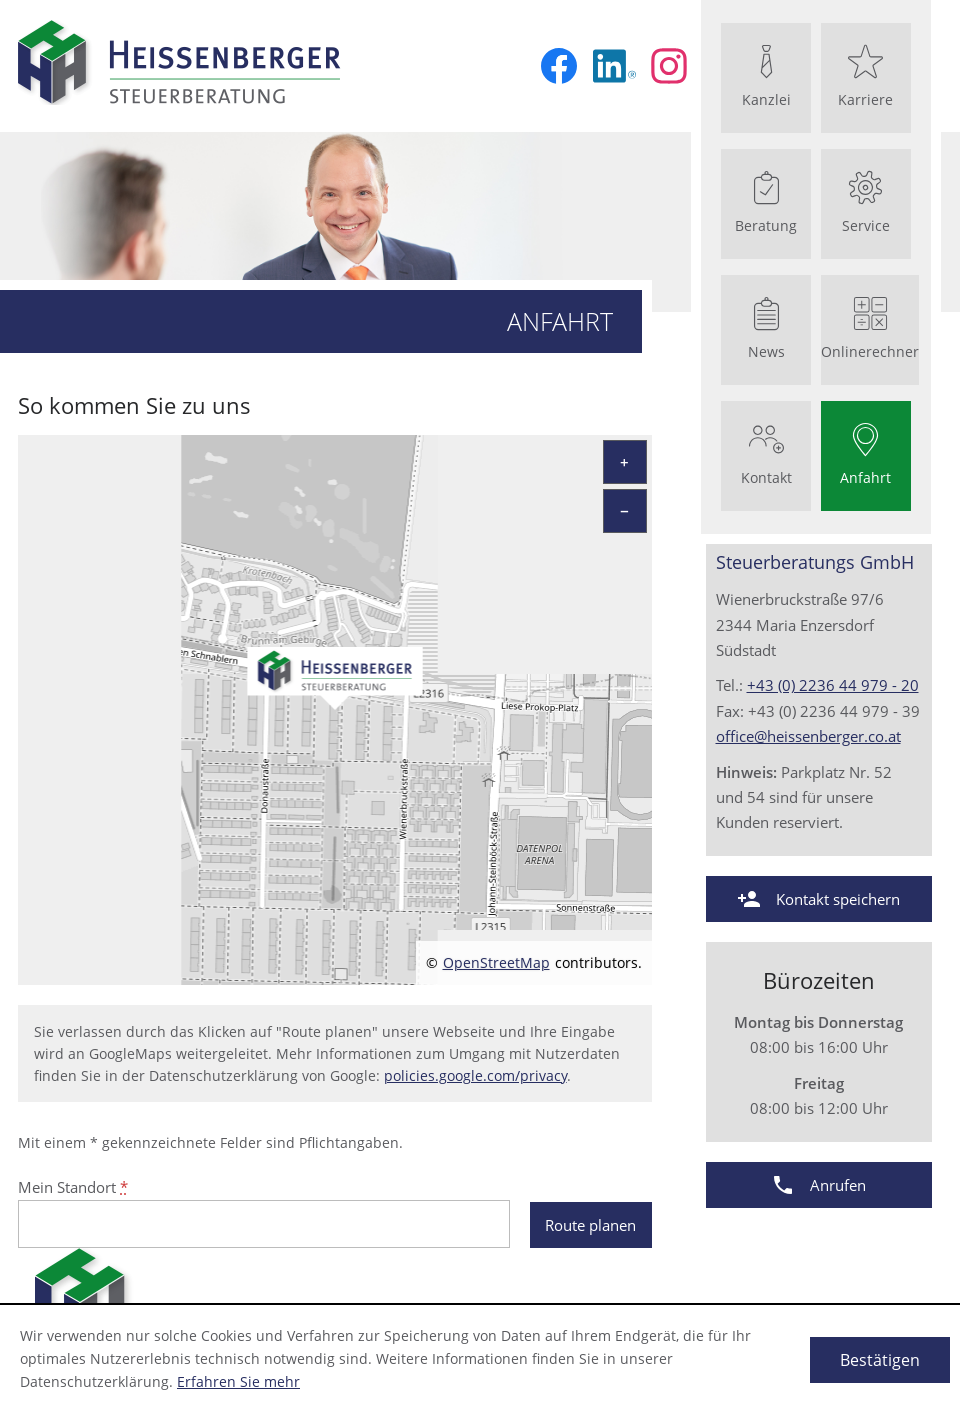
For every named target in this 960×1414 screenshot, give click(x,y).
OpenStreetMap (496, 962)
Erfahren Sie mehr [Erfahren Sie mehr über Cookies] (238, 1381)
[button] (819, 899)
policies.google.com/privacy (475, 1076)
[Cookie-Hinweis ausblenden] (880, 1360)
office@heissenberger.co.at (808, 736)
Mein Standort (73, 1187)
